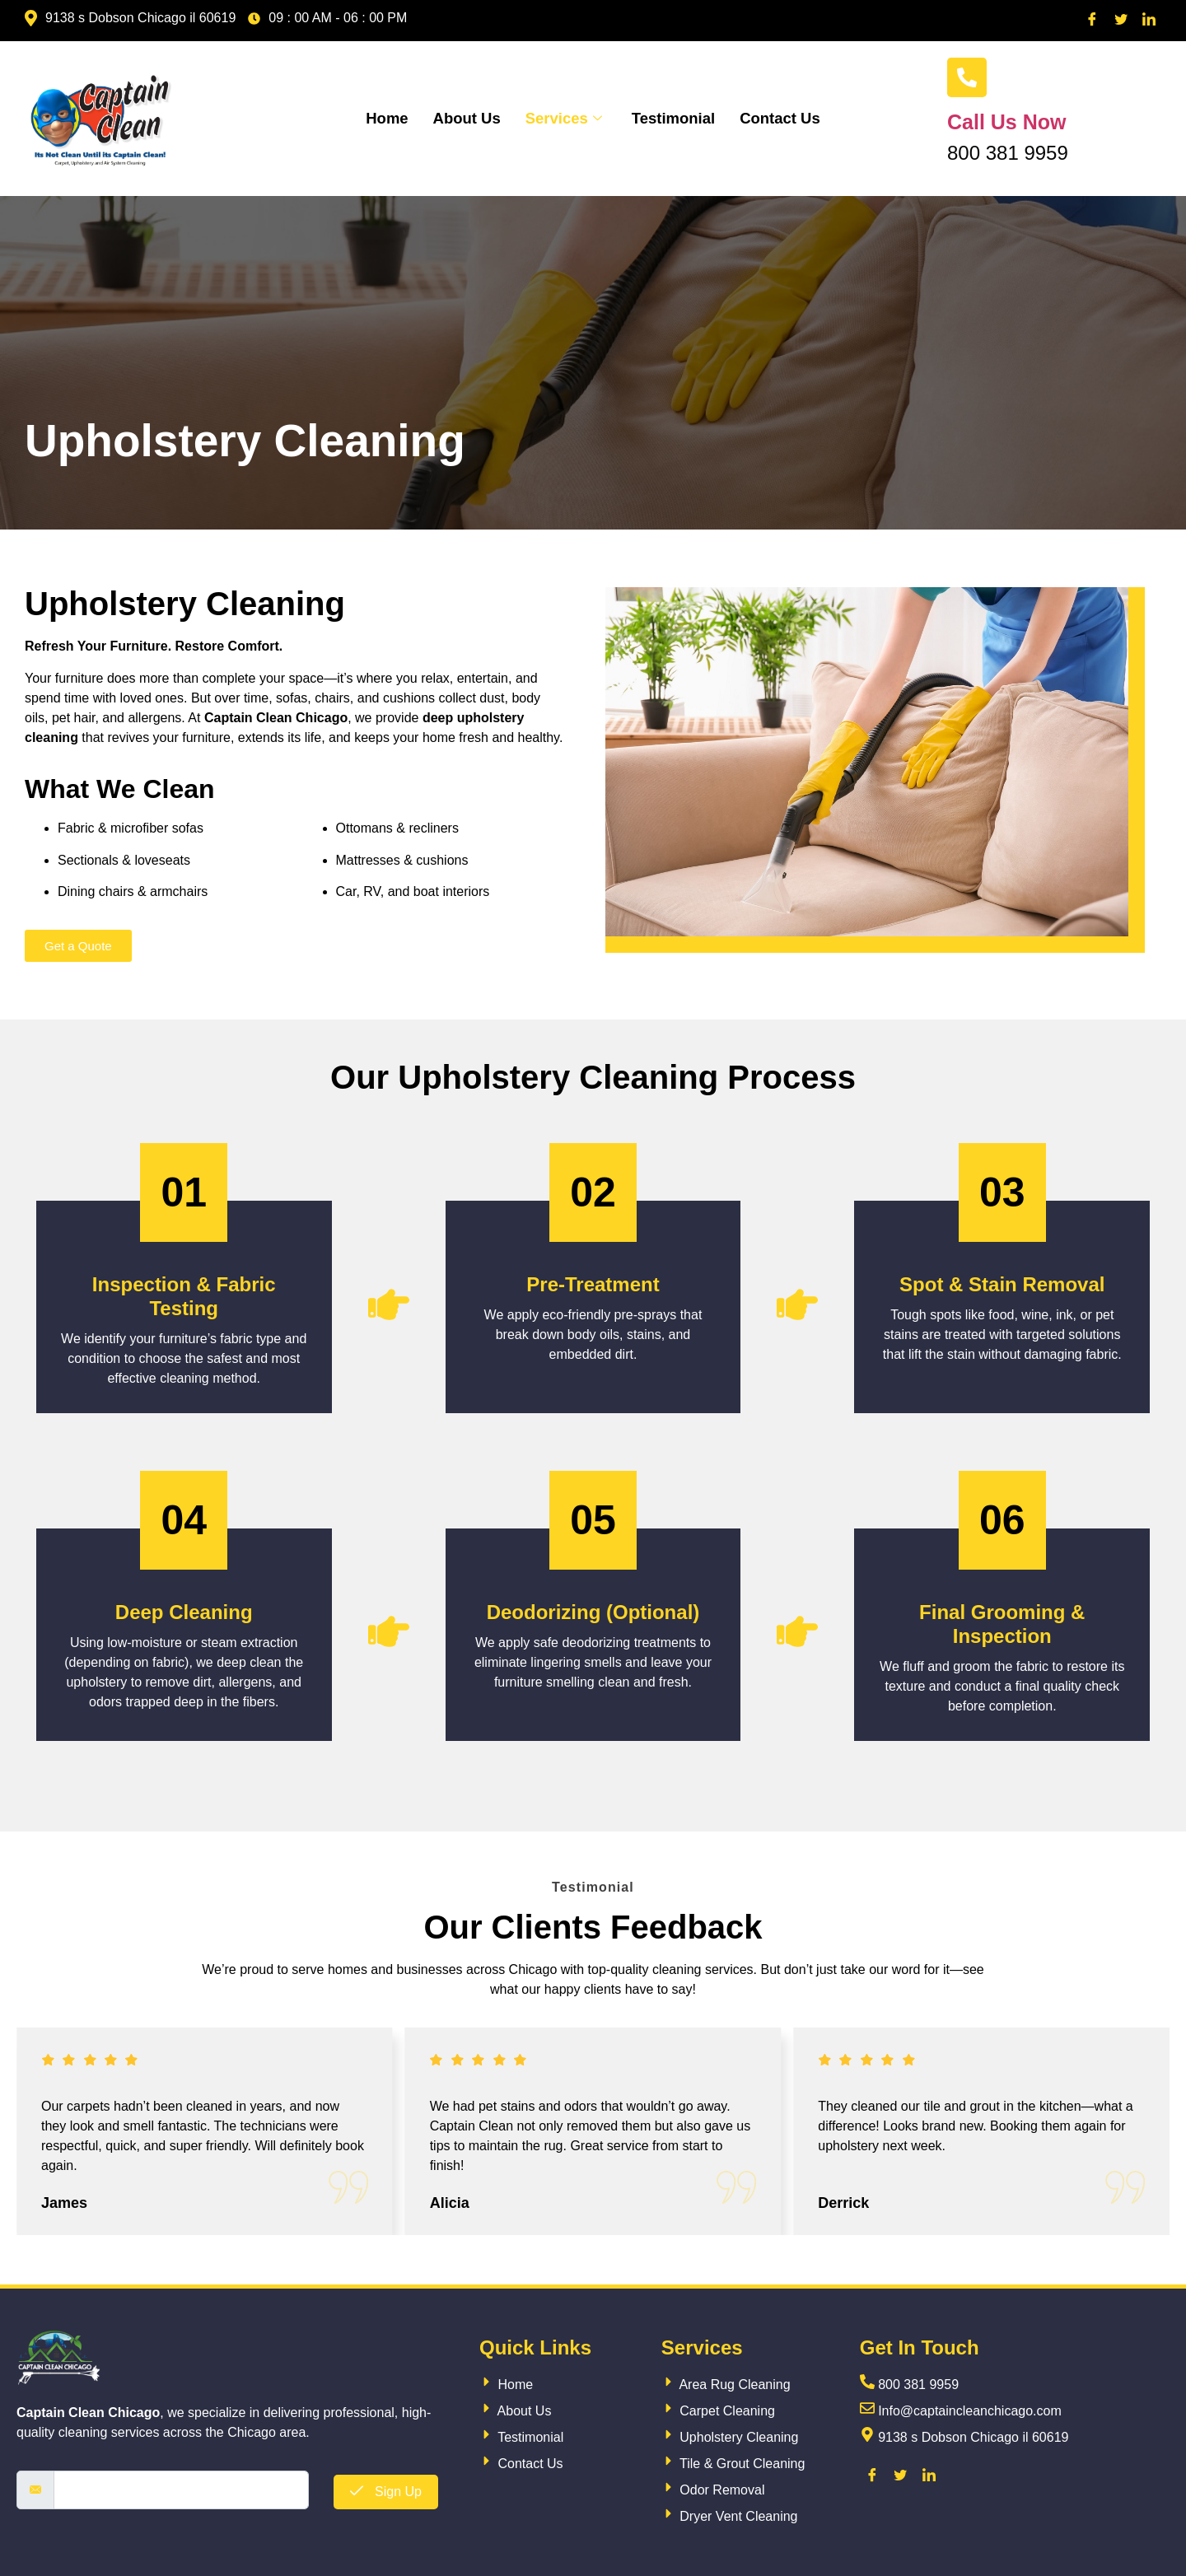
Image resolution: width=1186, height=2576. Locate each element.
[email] (181, 2490)
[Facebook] (1092, 20)
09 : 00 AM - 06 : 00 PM (327, 18)
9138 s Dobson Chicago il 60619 (130, 18)
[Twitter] (1121, 20)
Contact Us (783, 118)
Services (563, 118)
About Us (463, 118)
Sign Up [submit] (386, 2492)
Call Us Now (1006, 121)
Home (383, 118)
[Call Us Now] (967, 77)
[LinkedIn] (1149, 20)
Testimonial (674, 118)
